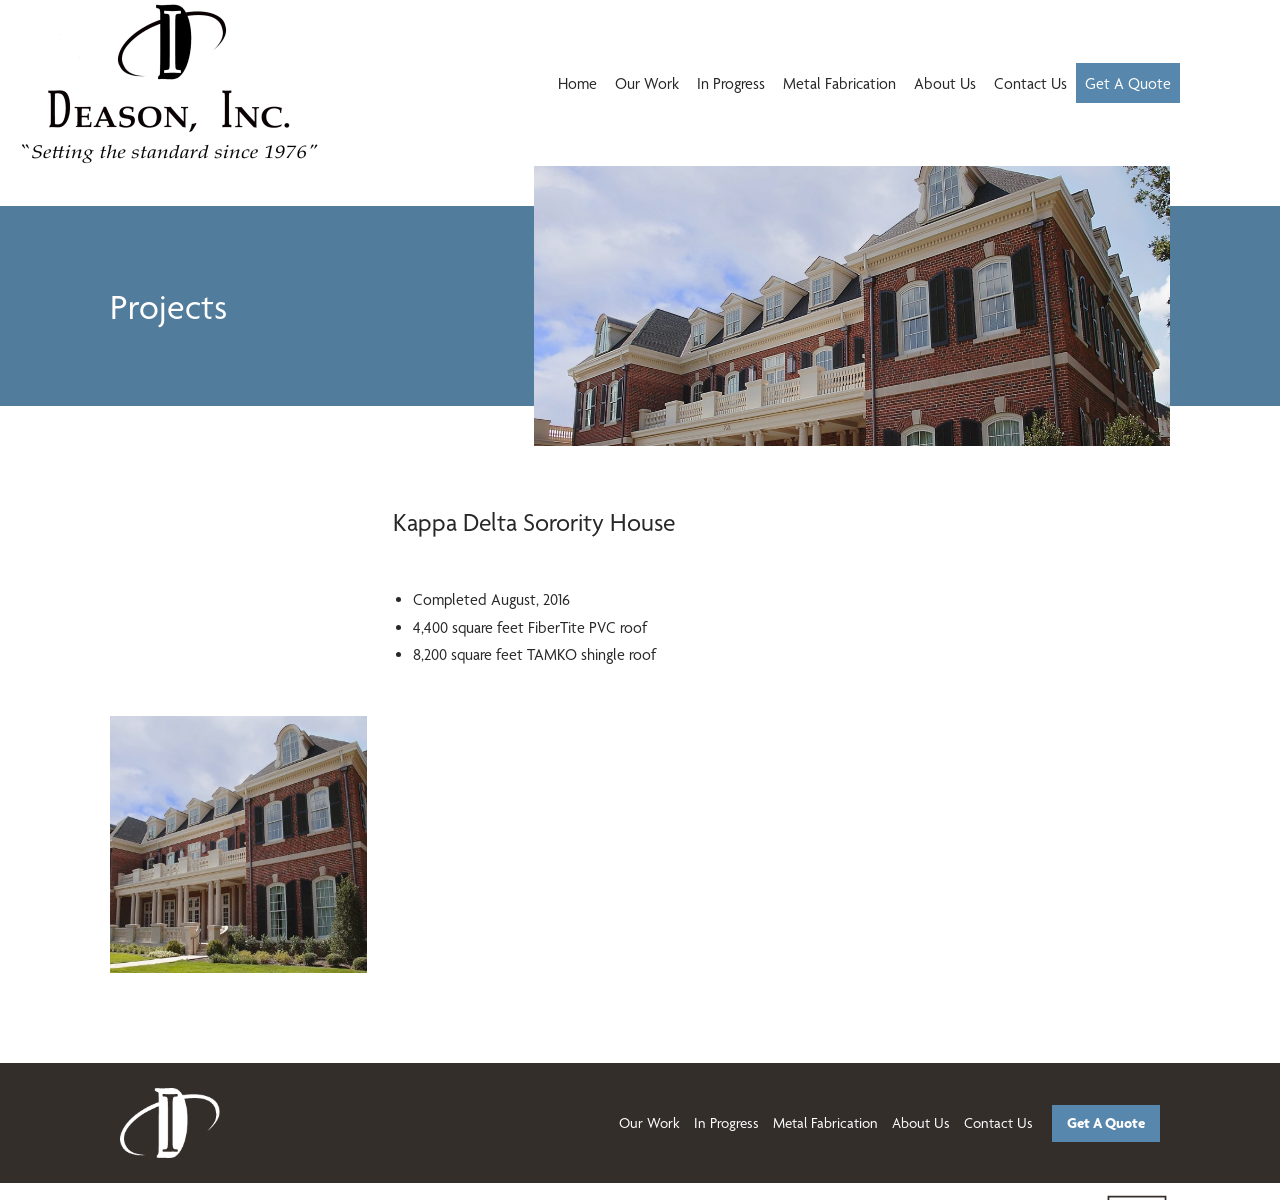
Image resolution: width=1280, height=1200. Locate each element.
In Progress (731, 83)
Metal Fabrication (839, 83)
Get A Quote (1128, 83)
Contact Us (1030, 83)
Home (577, 83)
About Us (945, 83)
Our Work (647, 83)
